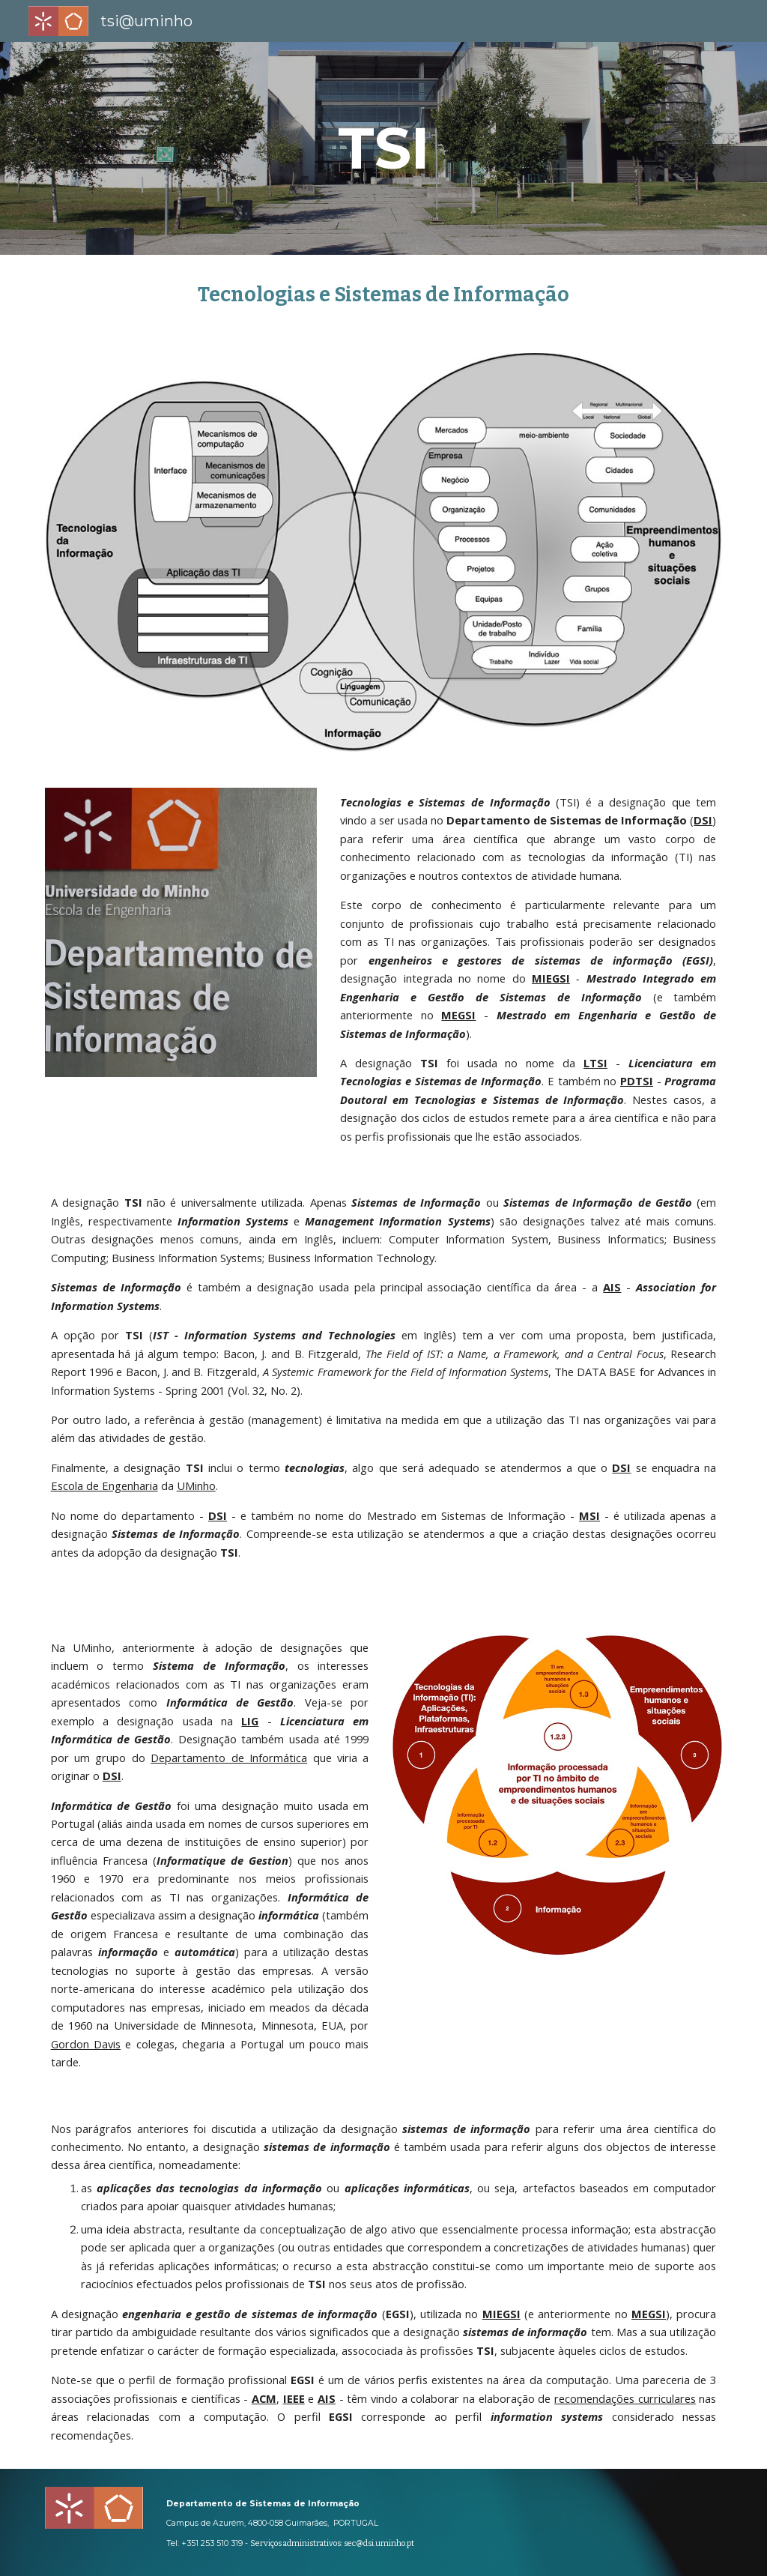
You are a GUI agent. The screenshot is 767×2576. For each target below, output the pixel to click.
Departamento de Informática (229, 1757)
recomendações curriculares (625, 2398)
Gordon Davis (86, 2043)
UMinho (196, 1485)
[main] (384, 148)
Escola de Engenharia (104, 1485)
